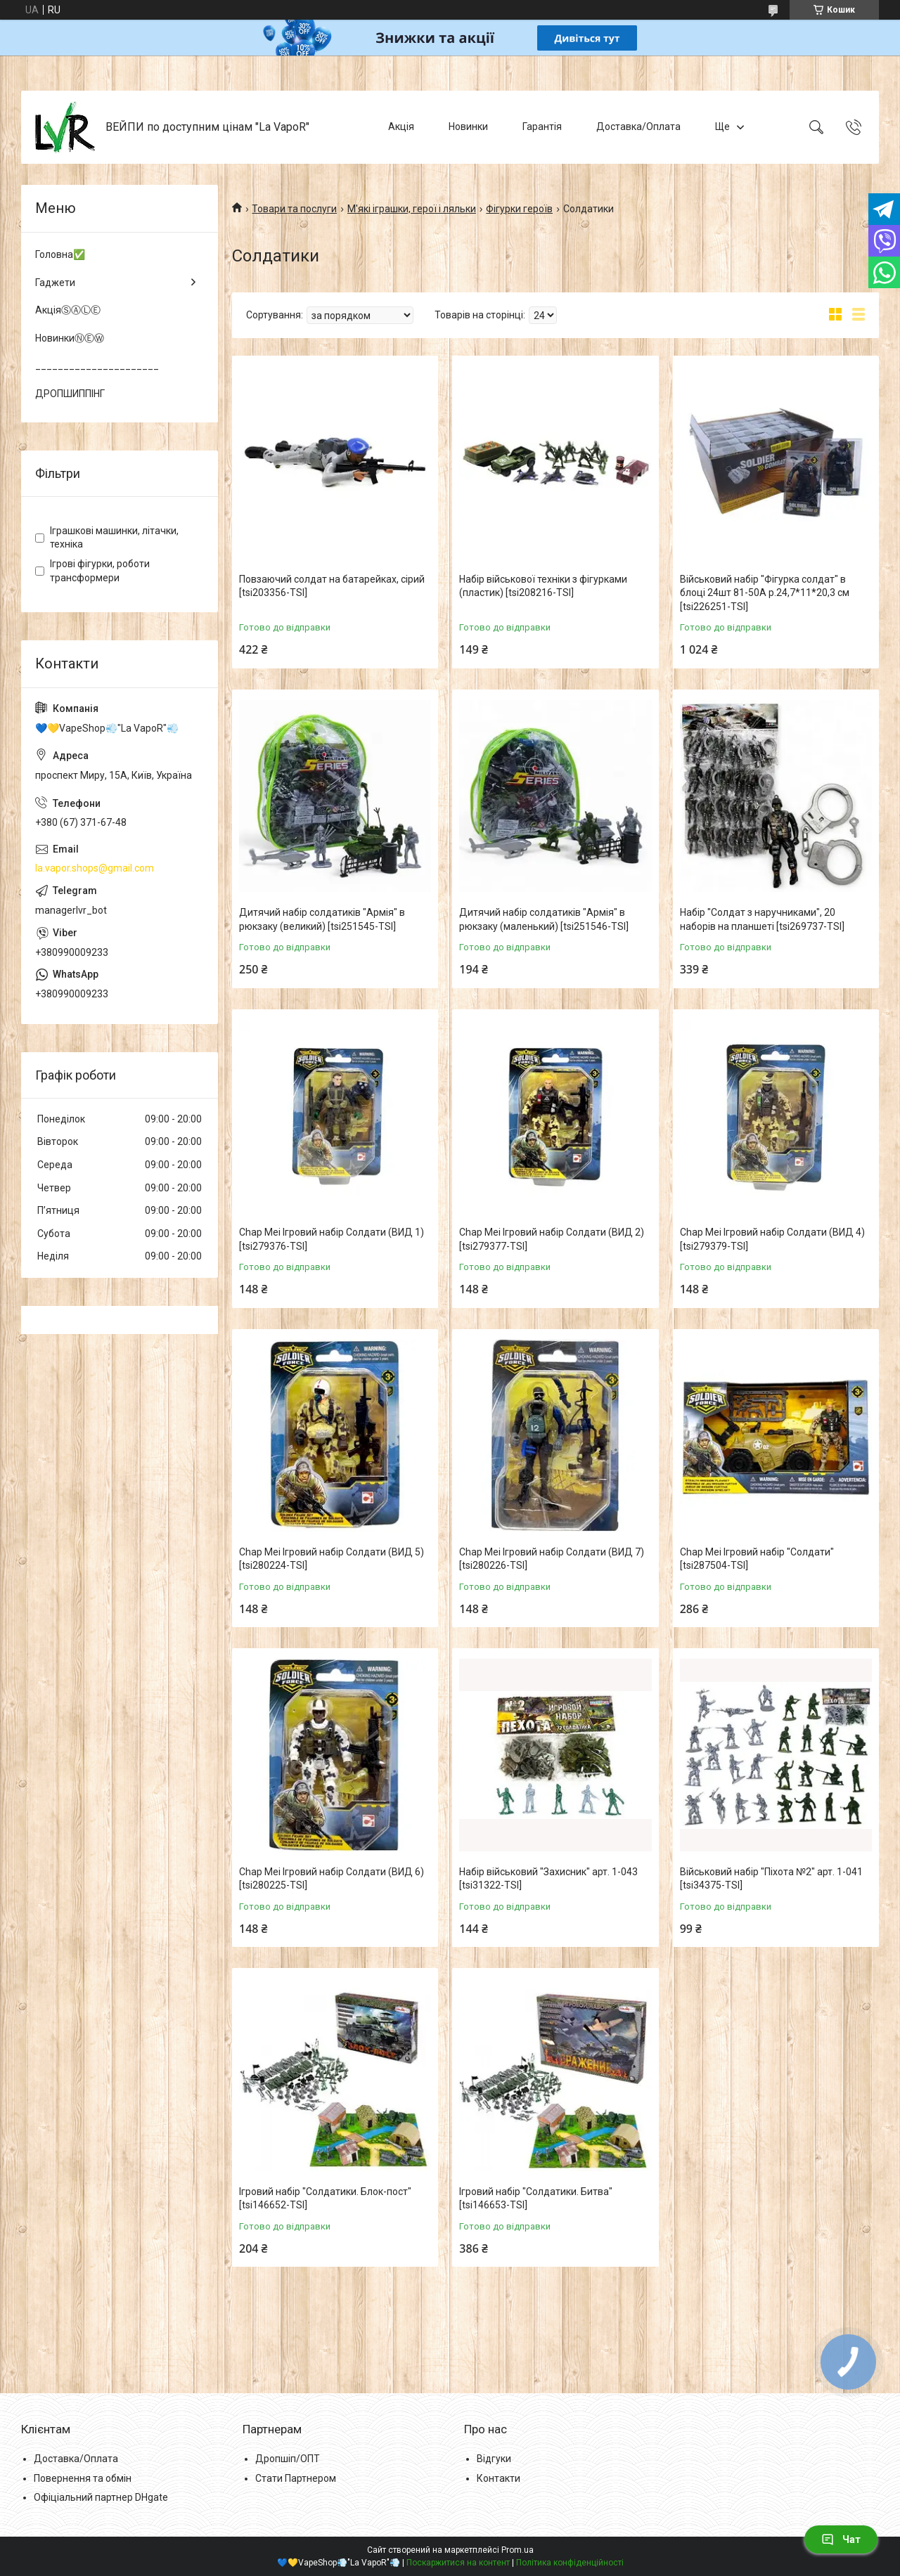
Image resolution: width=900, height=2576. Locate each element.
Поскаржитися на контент (458, 2563)
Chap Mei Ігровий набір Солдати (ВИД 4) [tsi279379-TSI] (772, 1239)
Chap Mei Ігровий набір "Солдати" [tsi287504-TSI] (757, 1559)
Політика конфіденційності (570, 2563)
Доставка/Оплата (638, 126)
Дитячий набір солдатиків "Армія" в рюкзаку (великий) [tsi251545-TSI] (322, 919)
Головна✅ (60, 254)
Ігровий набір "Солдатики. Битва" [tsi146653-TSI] (535, 2198)
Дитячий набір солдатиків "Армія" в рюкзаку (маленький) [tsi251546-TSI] (544, 919)
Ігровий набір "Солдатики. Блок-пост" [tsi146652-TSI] (325, 2198)
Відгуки (494, 2458)
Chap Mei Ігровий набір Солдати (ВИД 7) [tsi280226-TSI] (551, 1559)
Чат (841, 2539)
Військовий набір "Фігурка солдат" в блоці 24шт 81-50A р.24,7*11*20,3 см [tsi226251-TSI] (764, 593)
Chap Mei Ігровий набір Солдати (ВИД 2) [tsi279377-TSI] (551, 1239)
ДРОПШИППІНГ (70, 393)
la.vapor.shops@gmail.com (94, 868)
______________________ (97, 365)
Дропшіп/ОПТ (287, 2458)
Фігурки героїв (519, 208)
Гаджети (55, 282)
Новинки (468, 126)
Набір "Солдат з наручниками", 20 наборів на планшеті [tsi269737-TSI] (762, 919)
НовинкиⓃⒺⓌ (69, 338)
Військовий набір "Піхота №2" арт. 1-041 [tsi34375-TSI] (771, 1878)
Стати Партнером (295, 2478)
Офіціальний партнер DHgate (101, 2497)
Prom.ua (517, 2550)
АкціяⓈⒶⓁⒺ (68, 310)
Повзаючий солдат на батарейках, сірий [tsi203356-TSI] (332, 586)
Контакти (498, 2478)
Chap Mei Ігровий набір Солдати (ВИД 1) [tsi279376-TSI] (331, 1239)
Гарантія (542, 126)
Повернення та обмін (82, 2478)
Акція (401, 126)
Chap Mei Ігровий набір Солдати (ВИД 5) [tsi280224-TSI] (331, 1559)
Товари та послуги (294, 208)
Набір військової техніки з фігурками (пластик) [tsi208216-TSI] (543, 586)
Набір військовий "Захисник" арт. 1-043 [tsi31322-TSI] (548, 1878)
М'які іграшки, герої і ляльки (411, 208)
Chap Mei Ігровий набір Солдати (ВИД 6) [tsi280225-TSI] (331, 1878)
